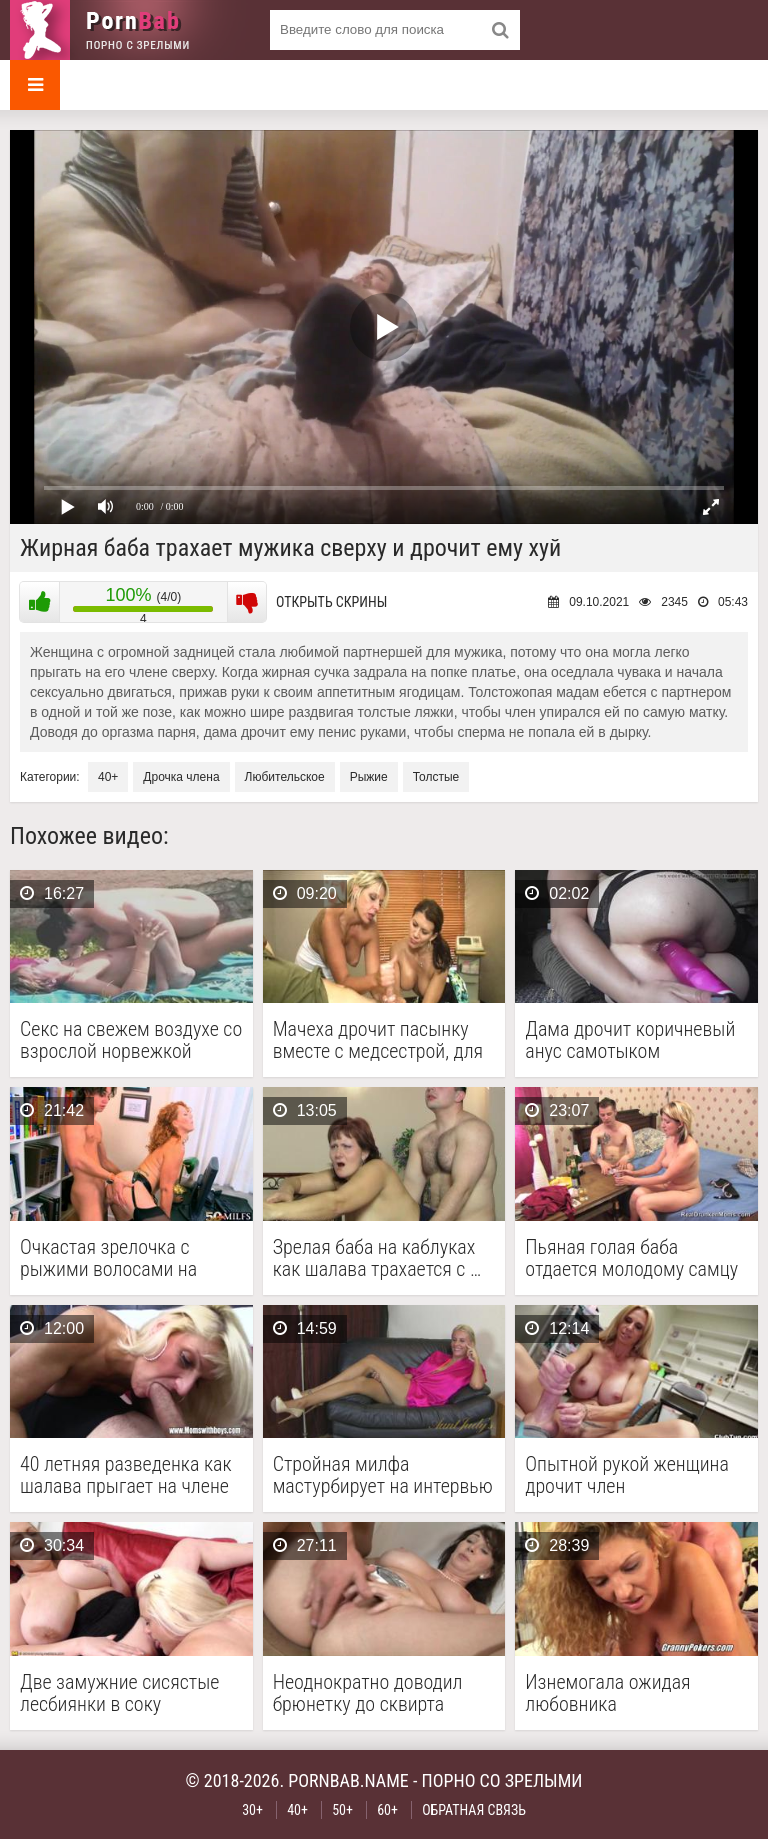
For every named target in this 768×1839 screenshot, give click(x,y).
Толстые (436, 777)
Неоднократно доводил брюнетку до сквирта (368, 1693)
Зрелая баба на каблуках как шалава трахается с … (377, 1258)
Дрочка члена (181, 777)
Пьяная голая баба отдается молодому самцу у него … (631, 1258)
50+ (342, 1810)
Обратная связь (474, 1810)
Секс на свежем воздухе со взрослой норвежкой (131, 1040)
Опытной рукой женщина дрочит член (627, 1475)
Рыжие (369, 777)
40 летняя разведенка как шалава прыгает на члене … (126, 1475)
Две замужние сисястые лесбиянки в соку (119, 1693)
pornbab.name (348, 1780)
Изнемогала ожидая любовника (607, 1693)
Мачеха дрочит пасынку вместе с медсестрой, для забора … (378, 1040)
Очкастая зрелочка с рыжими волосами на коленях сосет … (108, 1258)
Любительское (285, 777)
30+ (252, 1810)
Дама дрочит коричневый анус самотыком (630, 1040)
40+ (108, 777)
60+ (387, 1810)
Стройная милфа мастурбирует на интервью (383, 1475)
